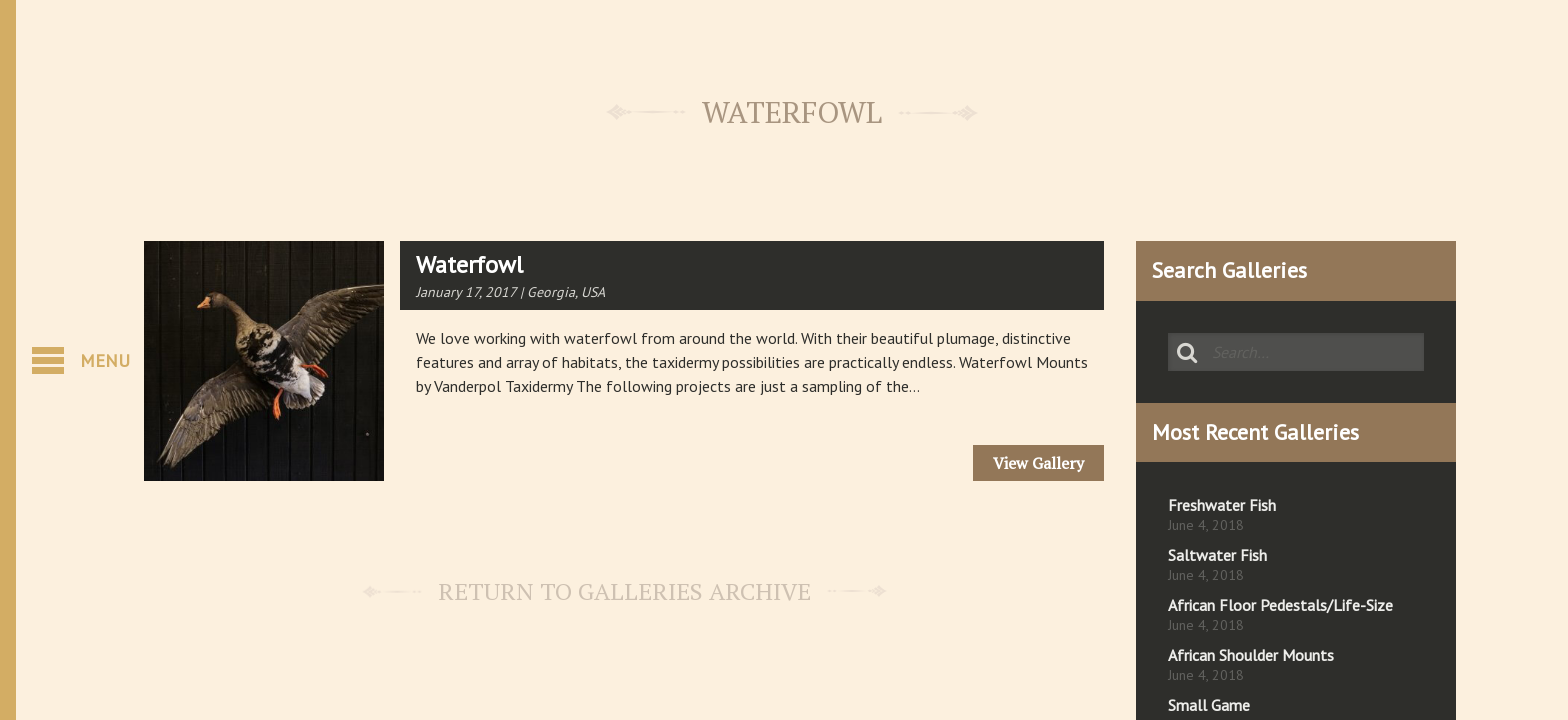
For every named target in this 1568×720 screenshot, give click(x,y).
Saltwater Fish (1217, 555)
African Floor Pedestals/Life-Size (1280, 605)
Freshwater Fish (1222, 505)
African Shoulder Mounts (1251, 655)
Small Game (1209, 705)
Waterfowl (469, 264)
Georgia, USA (566, 292)
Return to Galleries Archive (624, 591)
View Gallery (1038, 463)
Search (1187, 352)
